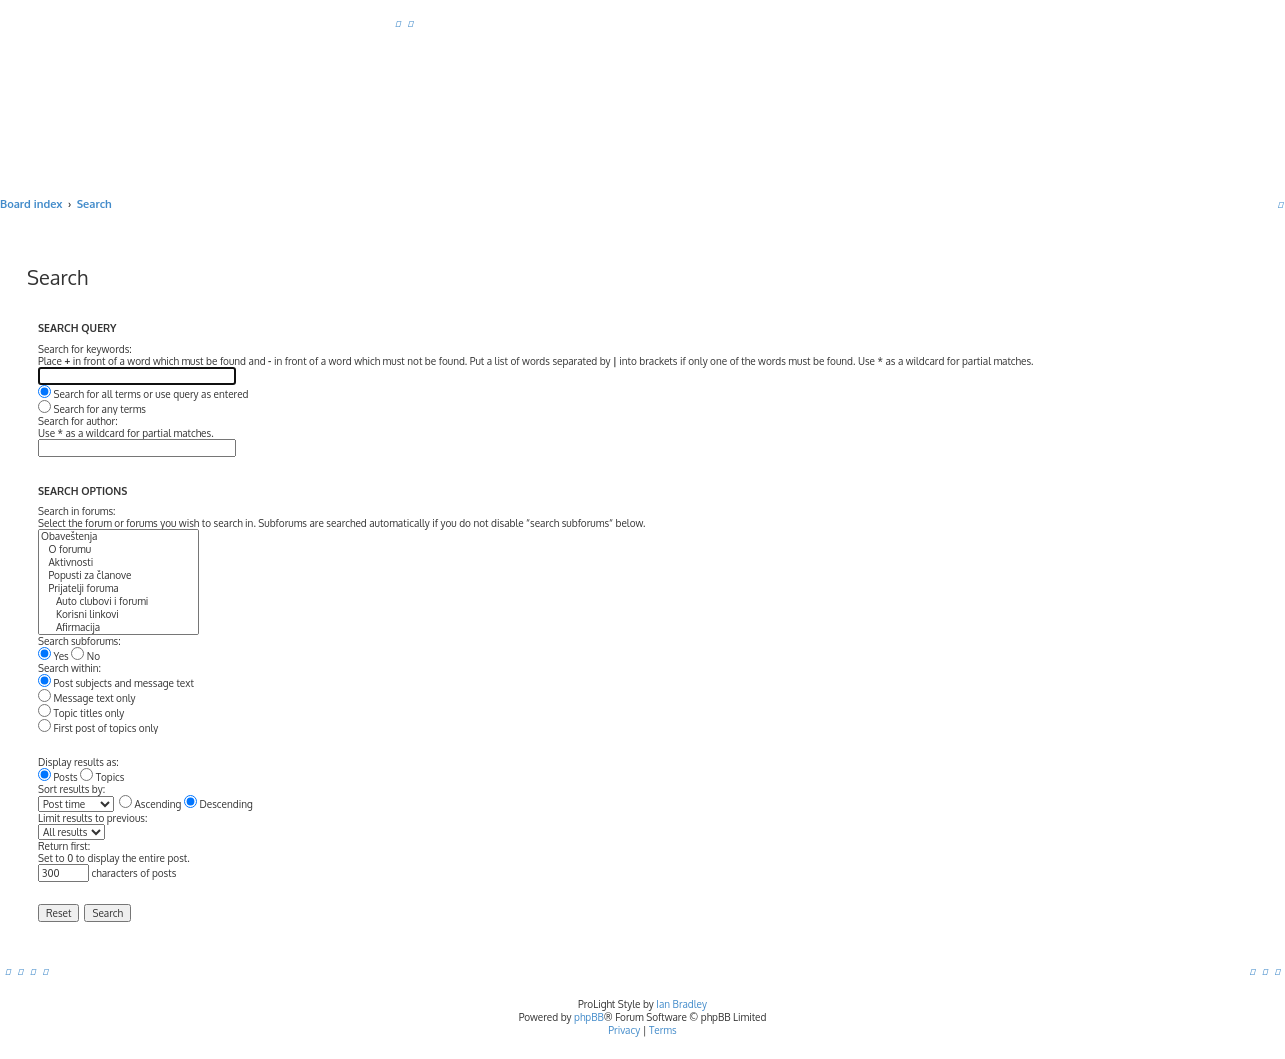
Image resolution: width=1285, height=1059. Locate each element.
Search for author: (78, 421)
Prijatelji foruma (118, 588)
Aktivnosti (118, 562)
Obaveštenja (118, 536)
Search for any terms (92, 409)
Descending (218, 804)
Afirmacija (118, 627)
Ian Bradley (681, 1004)
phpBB (589, 1017)
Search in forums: (77, 511)
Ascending (150, 804)
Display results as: (78, 762)
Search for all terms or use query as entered (143, 394)
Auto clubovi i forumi (118, 601)
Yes (53, 656)
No (85, 656)
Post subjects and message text (116, 683)
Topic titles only (81, 713)
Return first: (64, 846)
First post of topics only (98, 728)
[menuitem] (398, 23)
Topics (102, 777)
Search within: (69, 668)
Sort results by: (71, 789)
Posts (58, 777)
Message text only (87, 698)
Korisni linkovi (118, 614)
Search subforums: (79, 641)
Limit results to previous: (92, 818)
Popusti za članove (118, 575)
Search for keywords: (85, 349)
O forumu (118, 549)
